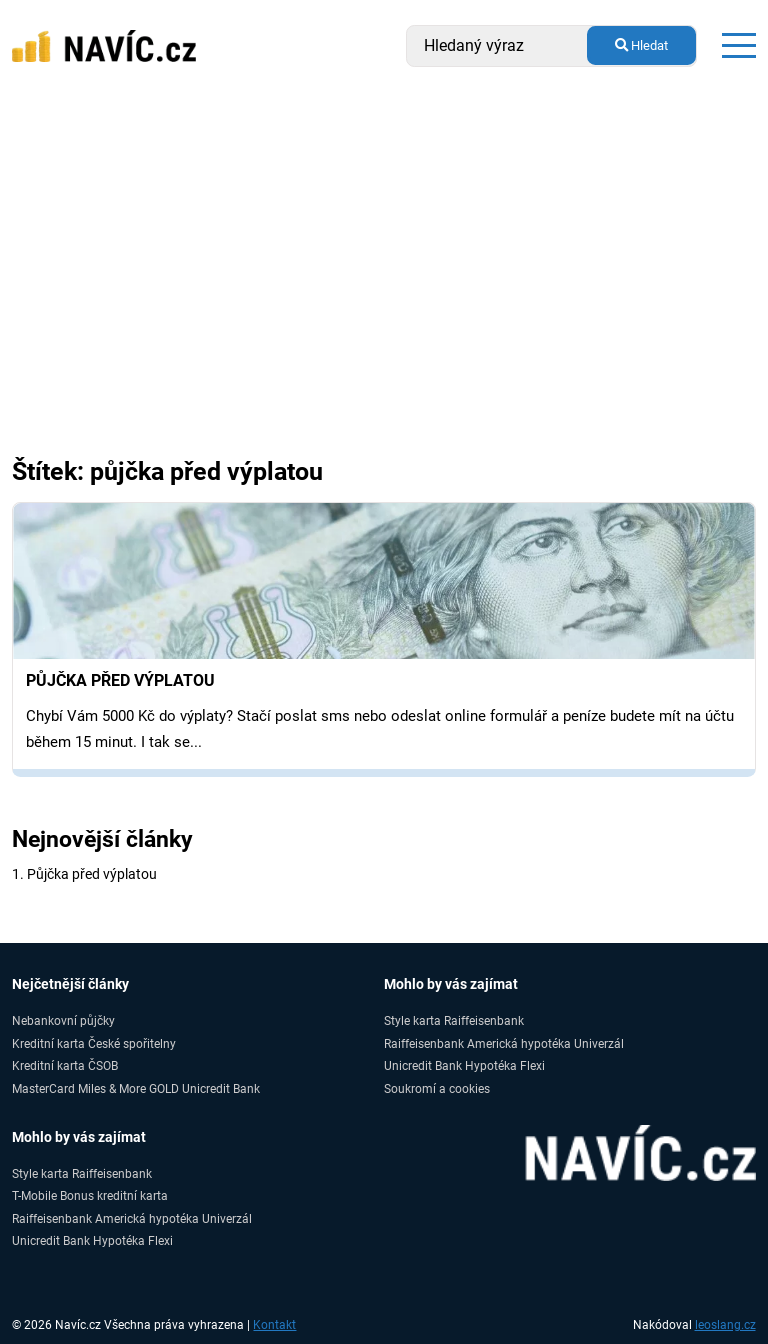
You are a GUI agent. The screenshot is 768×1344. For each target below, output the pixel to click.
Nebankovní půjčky (63, 1020)
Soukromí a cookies (437, 1088)
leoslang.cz (725, 1325)
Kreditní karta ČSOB (65, 1065)
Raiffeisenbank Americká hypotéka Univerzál (504, 1043)
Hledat (641, 45)
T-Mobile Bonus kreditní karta (90, 1195)
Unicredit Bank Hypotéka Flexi (464, 1065)
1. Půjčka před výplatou (84, 874)
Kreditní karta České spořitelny (94, 1043)
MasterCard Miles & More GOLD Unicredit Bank (136, 1088)
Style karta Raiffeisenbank (454, 1020)
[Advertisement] (384, 242)
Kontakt (274, 1325)
